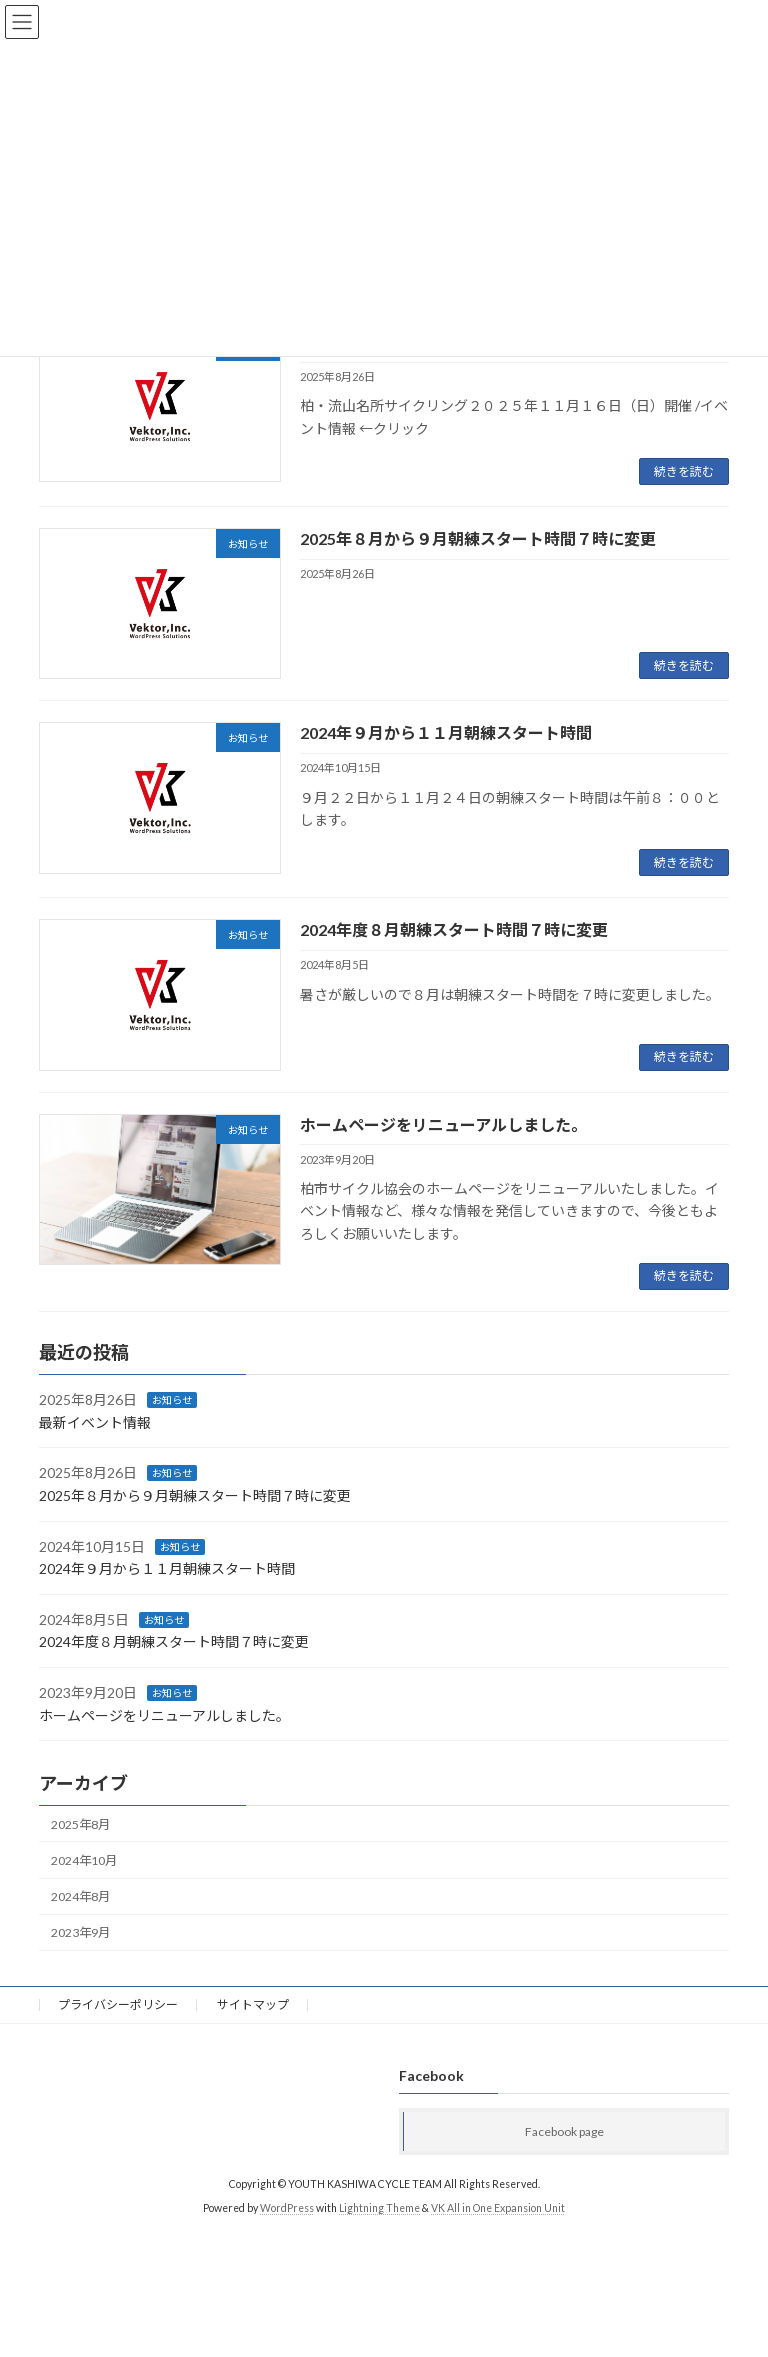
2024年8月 (80, 1896)
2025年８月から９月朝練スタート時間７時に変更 (478, 538)
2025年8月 (80, 1824)
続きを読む (684, 471)
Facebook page (564, 2130)
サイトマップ (253, 2004)
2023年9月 (80, 1932)
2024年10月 (84, 1860)
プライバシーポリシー (118, 2004)
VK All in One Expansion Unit (498, 2208)
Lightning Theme (379, 2208)
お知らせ (172, 1400)
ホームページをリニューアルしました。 (443, 1124)
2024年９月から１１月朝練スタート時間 (446, 732)
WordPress (287, 2208)
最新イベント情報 (95, 1422)
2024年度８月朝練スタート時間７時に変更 (454, 929)
